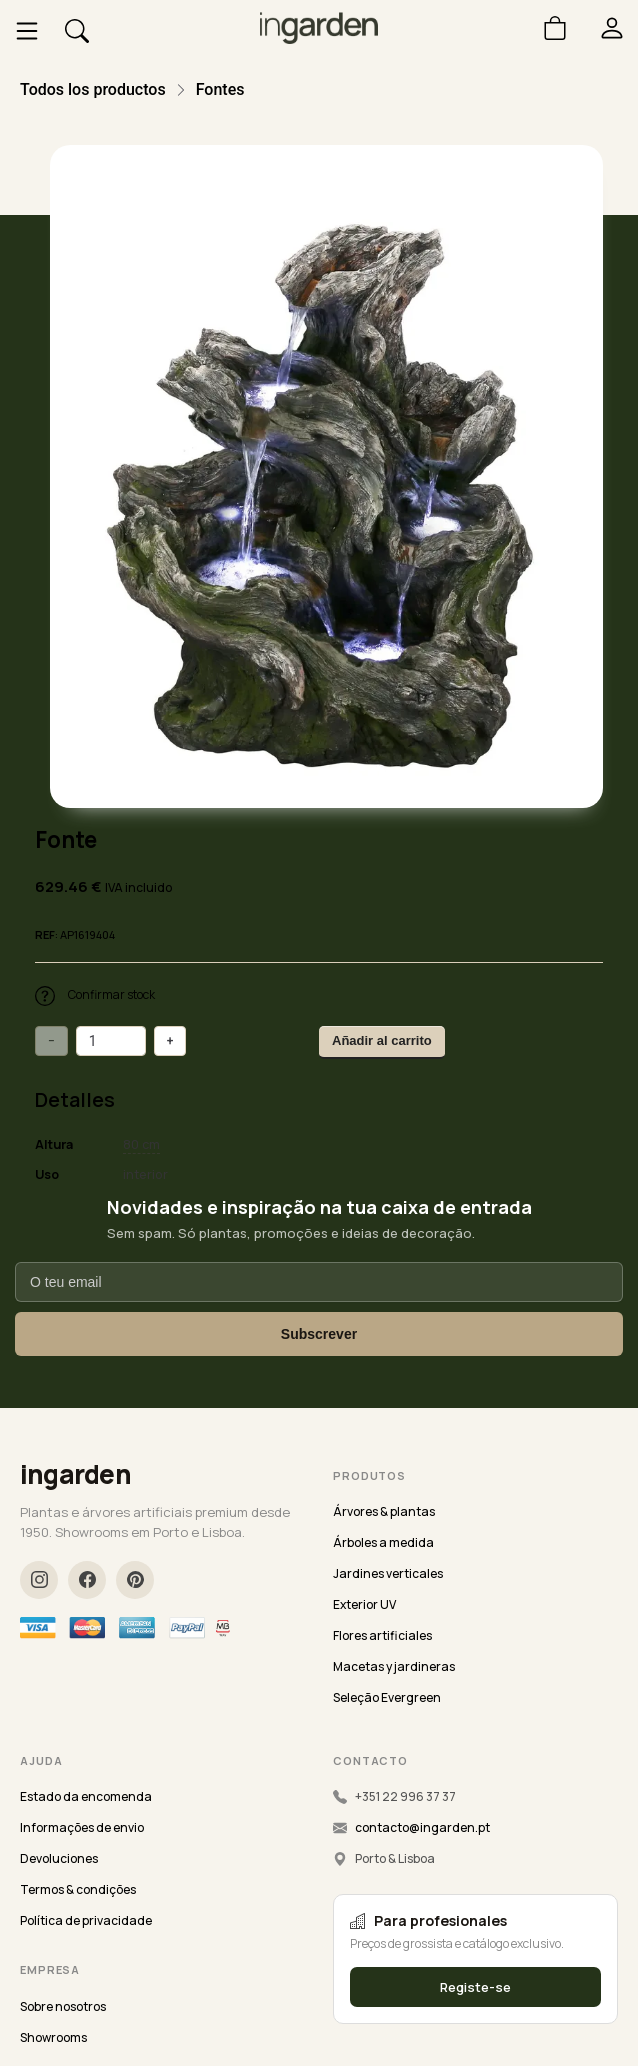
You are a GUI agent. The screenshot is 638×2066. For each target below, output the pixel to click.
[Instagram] (39, 1580)
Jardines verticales (388, 1573)
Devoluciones (59, 1858)
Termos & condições (78, 1889)
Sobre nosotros (63, 2006)
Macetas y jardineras (394, 1666)
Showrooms (53, 2037)
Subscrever (319, 1334)
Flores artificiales (382, 1635)
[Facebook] (87, 1580)
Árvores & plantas (384, 1511)
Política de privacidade (86, 1920)
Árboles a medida (383, 1542)
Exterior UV (364, 1604)
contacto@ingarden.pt (422, 1827)
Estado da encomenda (86, 1796)
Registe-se (475, 1987)
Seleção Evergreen (387, 1697)
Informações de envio (82, 1827)
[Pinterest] (135, 1580)
